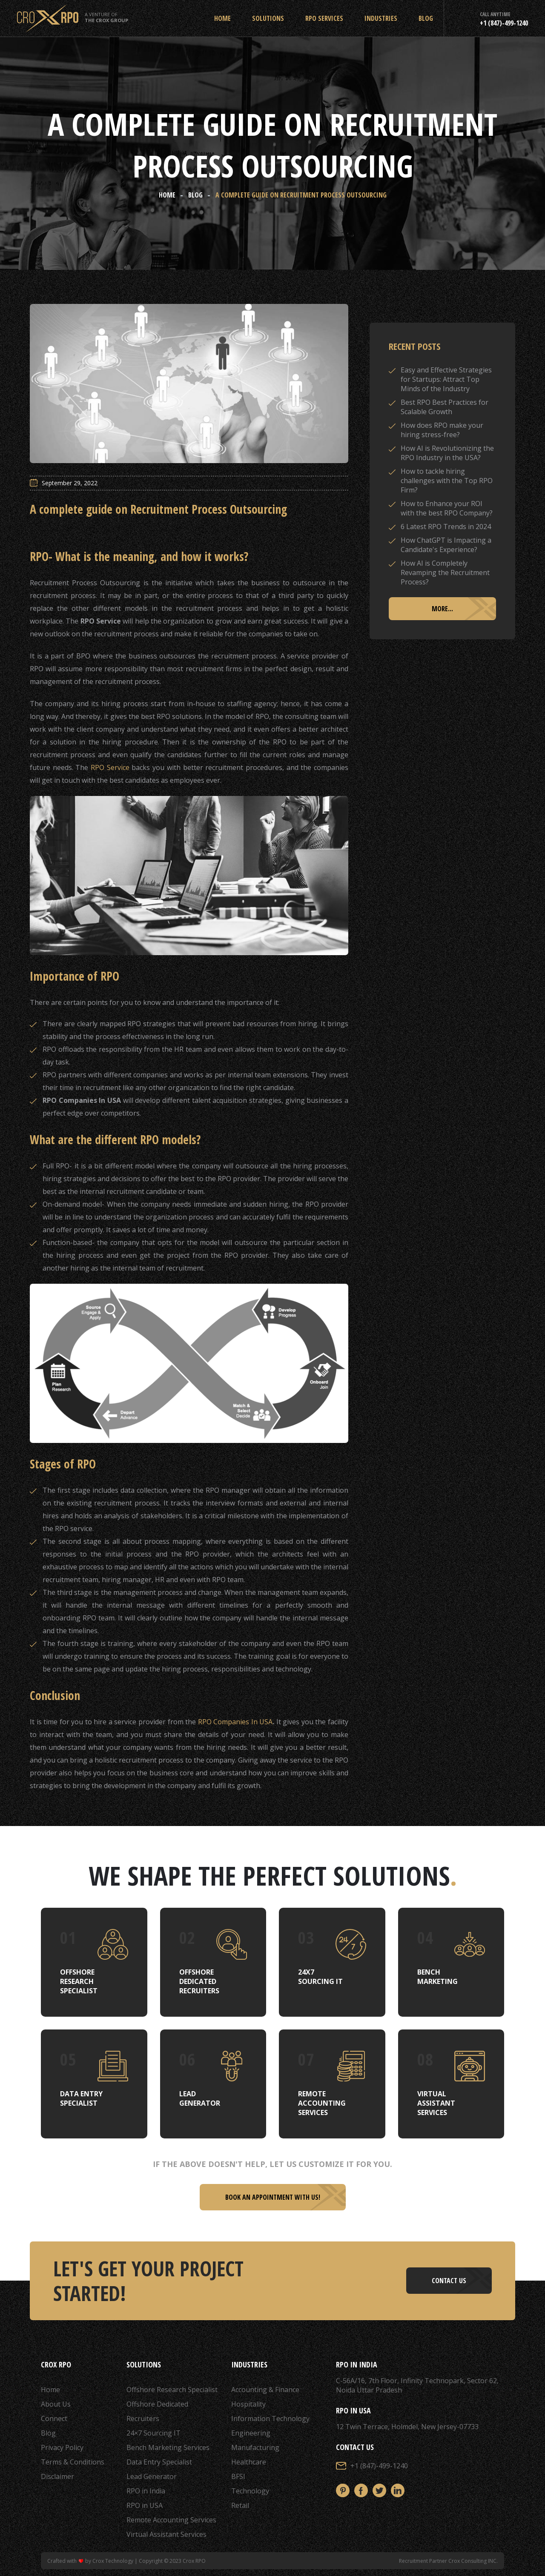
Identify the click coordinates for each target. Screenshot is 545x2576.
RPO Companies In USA (235, 1721)
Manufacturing (255, 2447)
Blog (426, 18)
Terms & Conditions (72, 2462)
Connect (54, 2418)
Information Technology (270, 2418)
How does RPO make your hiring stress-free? (442, 430)
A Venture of (106, 17)
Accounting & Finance (265, 2389)
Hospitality (248, 2404)
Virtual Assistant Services (166, 2534)
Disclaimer (57, 2476)
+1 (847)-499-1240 (379, 2465)
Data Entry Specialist (159, 2462)
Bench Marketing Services (167, 2447)
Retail (240, 2505)
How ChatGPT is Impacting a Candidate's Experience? (446, 544)
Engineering (250, 2433)
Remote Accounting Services (171, 2519)
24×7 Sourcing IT (153, 2433)
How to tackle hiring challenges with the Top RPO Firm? (447, 481)
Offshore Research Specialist (172, 2389)
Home (222, 18)
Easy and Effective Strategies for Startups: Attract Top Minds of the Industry (446, 379)
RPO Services (324, 18)
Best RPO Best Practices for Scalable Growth (444, 407)
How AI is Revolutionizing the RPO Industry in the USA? (447, 453)
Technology (250, 2491)
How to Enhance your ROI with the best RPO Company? (447, 508)
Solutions (268, 18)
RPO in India (145, 2491)
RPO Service (110, 767)
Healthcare (248, 2462)
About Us (56, 2404)
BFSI (238, 2476)
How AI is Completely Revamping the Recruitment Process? (445, 572)
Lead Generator (151, 2476)
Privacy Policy (62, 2447)
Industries (380, 18)
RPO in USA (144, 2505)
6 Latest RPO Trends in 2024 (446, 526)
